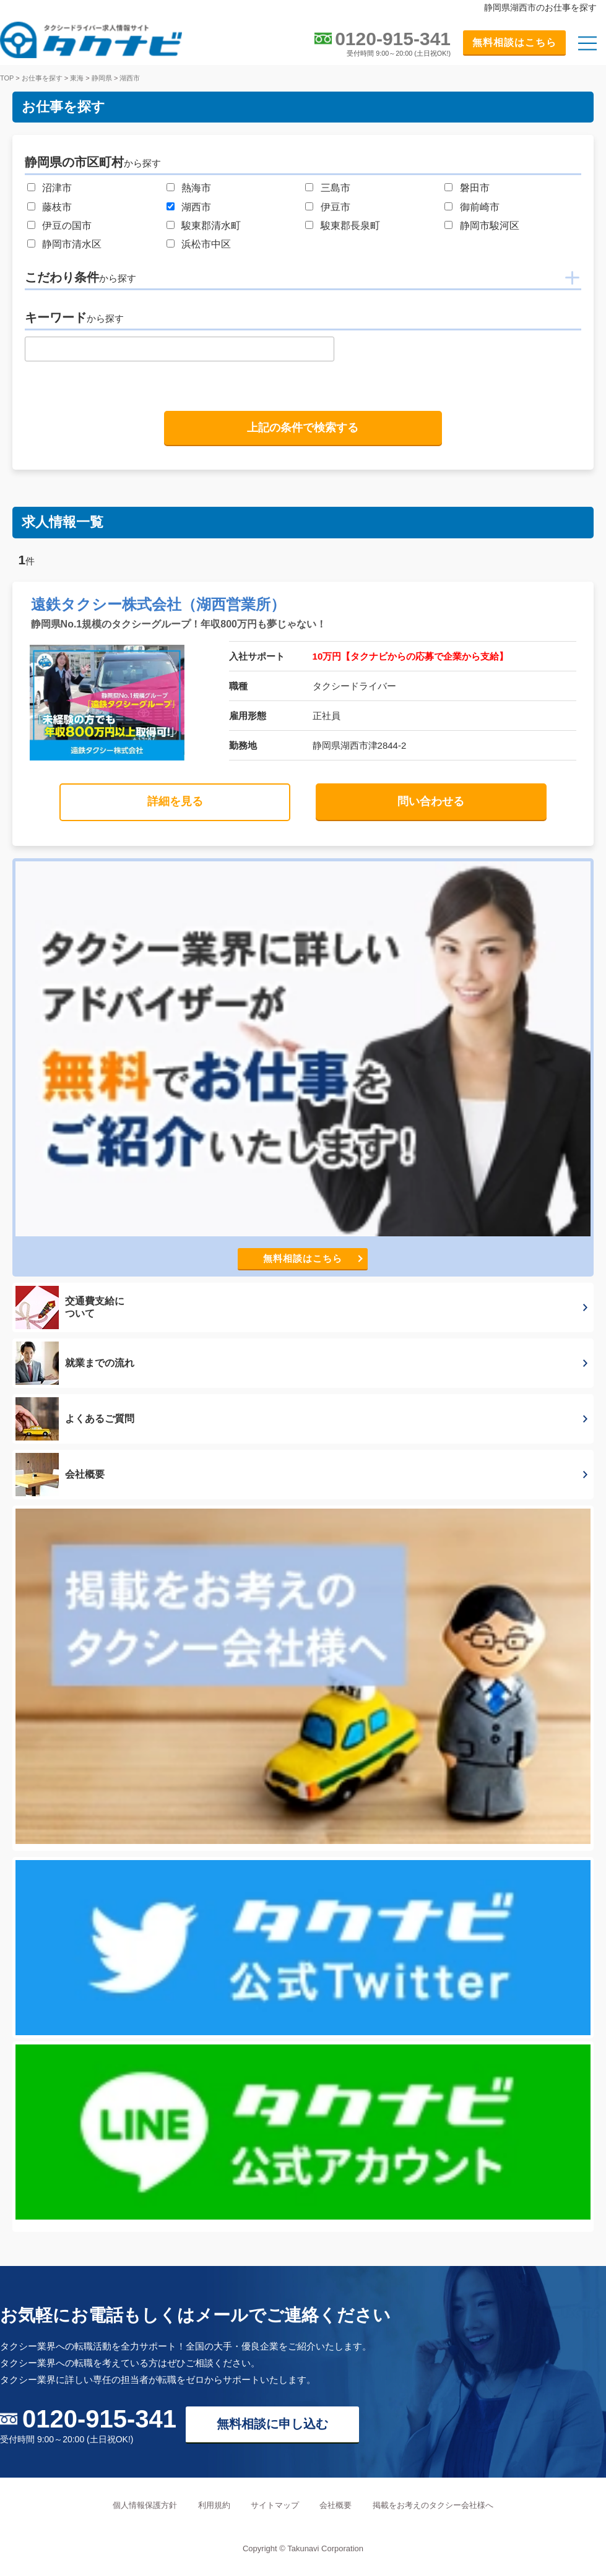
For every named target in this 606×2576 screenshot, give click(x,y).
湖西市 (129, 78)
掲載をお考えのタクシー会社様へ (433, 2505)
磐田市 (475, 188)
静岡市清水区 (72, 244)
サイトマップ (275, 2505)
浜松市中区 (206, 244)
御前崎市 (480, 207)
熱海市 (196, 188)
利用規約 (214, 2505)
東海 (77, 78)
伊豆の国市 (67, 225)
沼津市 (57, 188)
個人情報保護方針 (145, 2505)
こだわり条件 (80, 277)
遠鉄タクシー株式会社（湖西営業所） (158, 604)
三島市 (335, 188)
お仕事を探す (42, 78)
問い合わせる (430, 801)
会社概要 (335, 2505)
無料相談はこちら (514, 42)
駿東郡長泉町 (350, 225)
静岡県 (102, 78)
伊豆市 (335, 207)
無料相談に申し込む (272, 2424)
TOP (7, 78)
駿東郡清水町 (211, 225)
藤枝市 (57, 207)
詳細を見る (175, 801)
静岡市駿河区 (489, 225)
